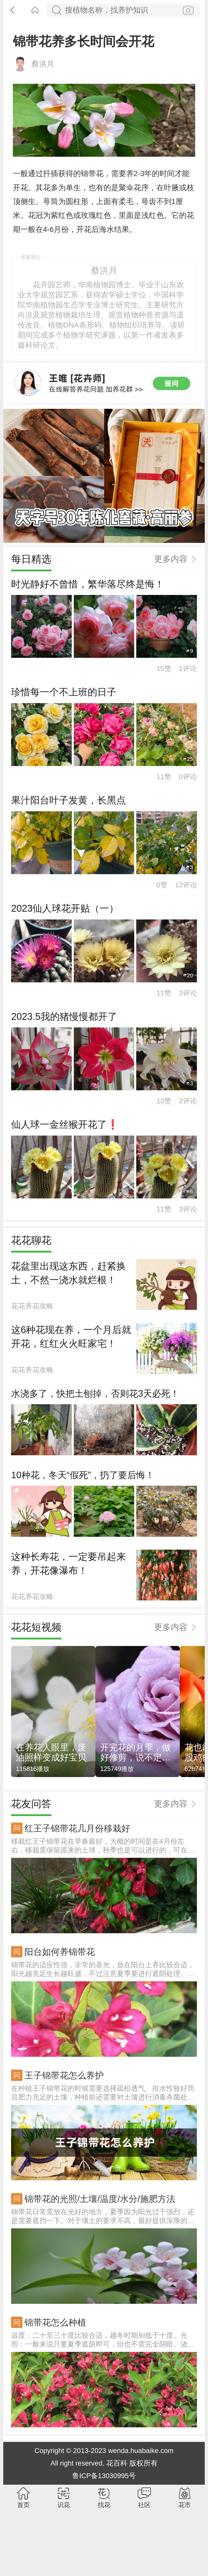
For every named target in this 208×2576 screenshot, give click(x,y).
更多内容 (170, 625)
